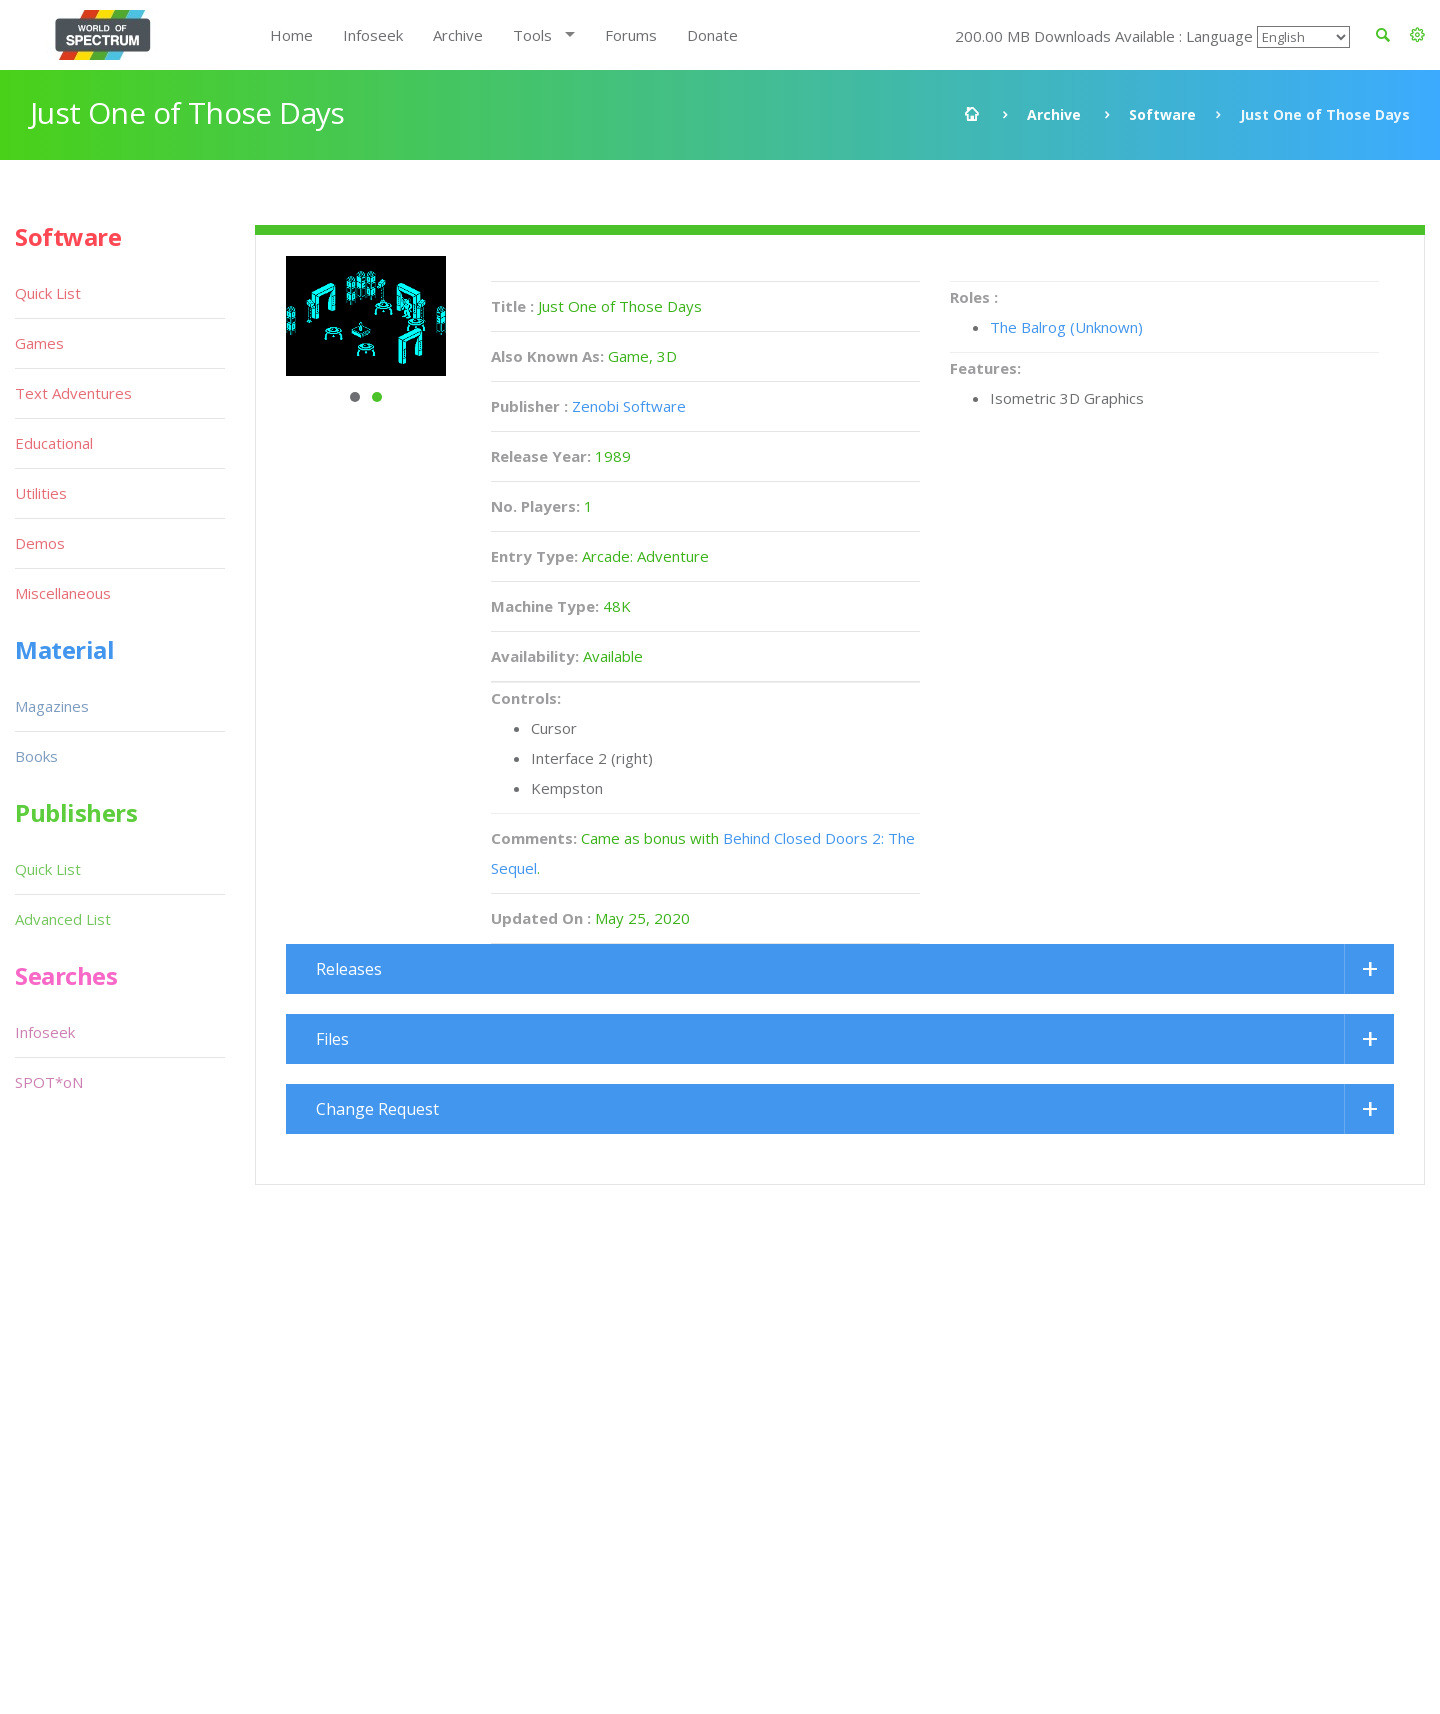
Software (1162, 114)
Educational (54, 443)
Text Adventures (73, 393)
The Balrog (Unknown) (1066, 327)
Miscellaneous (63, 593)
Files (332, 1039)
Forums (631, 35)
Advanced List (63, 919)
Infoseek (373, 35)
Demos (40, 543)
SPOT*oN (49, 1082)
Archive (458, 35)
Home (291, 35)
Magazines (52, 706)
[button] (1417, 35)
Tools (532, 35)
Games (39, 343)
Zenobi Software (629, 406)
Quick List (48, 293)
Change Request (377, 1109)
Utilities (41, 493)
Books (36, 756)
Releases (349, 969)
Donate (712, 35)
